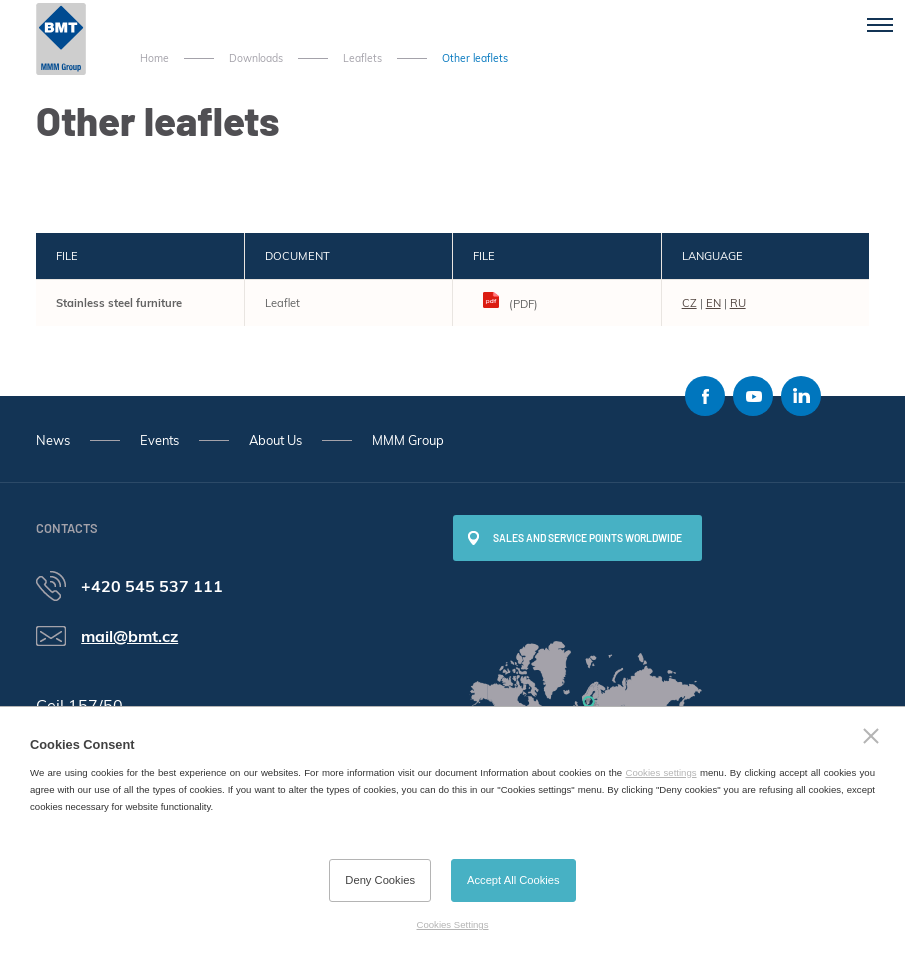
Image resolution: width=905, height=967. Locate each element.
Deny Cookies (380, 880)
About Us (275, 440)
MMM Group (408, 440)
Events (159, 440)
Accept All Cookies (513, 880)
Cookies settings (661, 772)
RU (738, 303)
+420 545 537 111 (152, 586)
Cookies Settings (453, 924)
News (53, 440)
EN (713, 303)
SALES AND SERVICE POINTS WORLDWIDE (587, 538)
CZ (689, 303)
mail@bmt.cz (129, 636)
